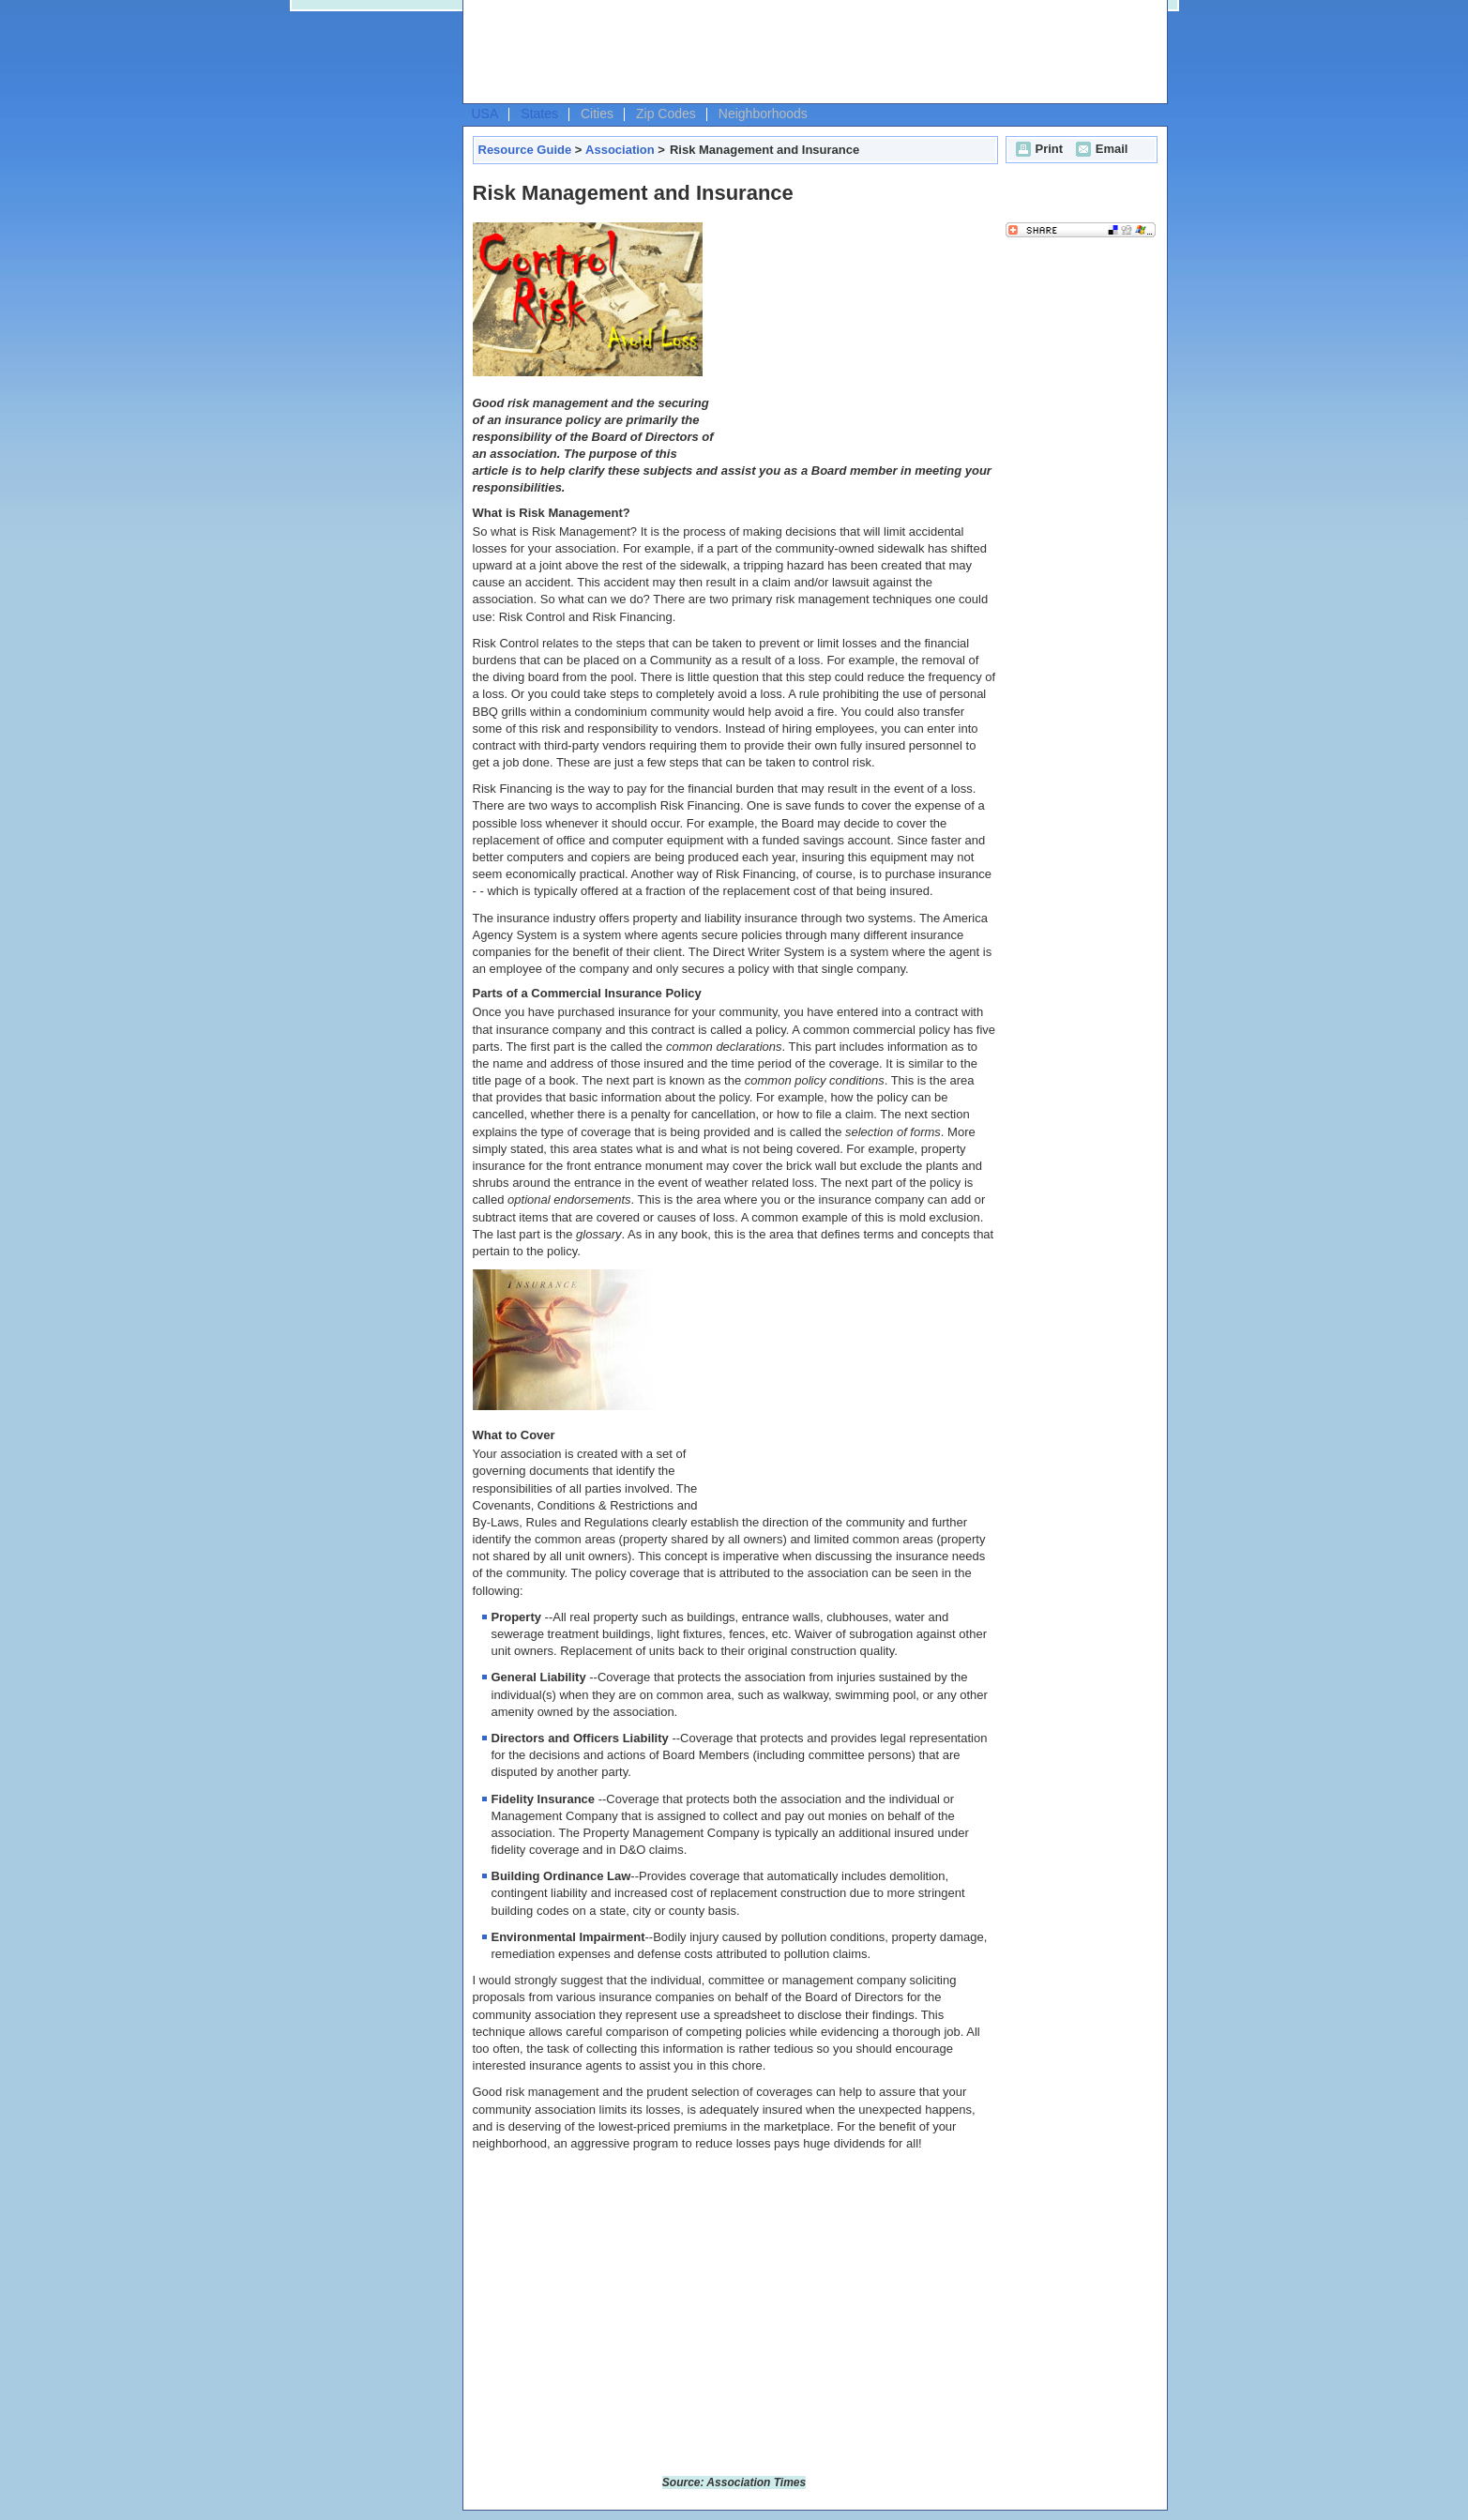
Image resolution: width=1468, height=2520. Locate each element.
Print (1037, 149)
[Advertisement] (810, 52)
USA (485, 113)
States (539, 113)
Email (1099, 149)
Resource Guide (525, 150)
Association (620, 150)
